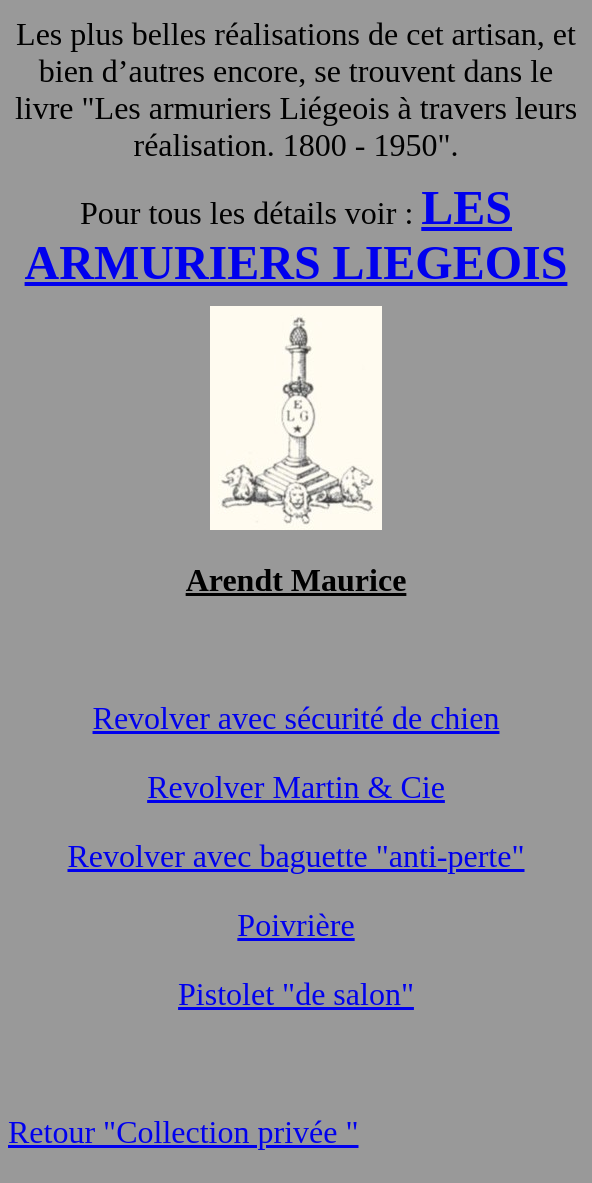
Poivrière (295, 925)
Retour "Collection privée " (183, 1132)
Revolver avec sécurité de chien (296, 718)
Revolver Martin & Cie (296, 787)
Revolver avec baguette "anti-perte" (295, 856)
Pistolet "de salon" (296, 994)
